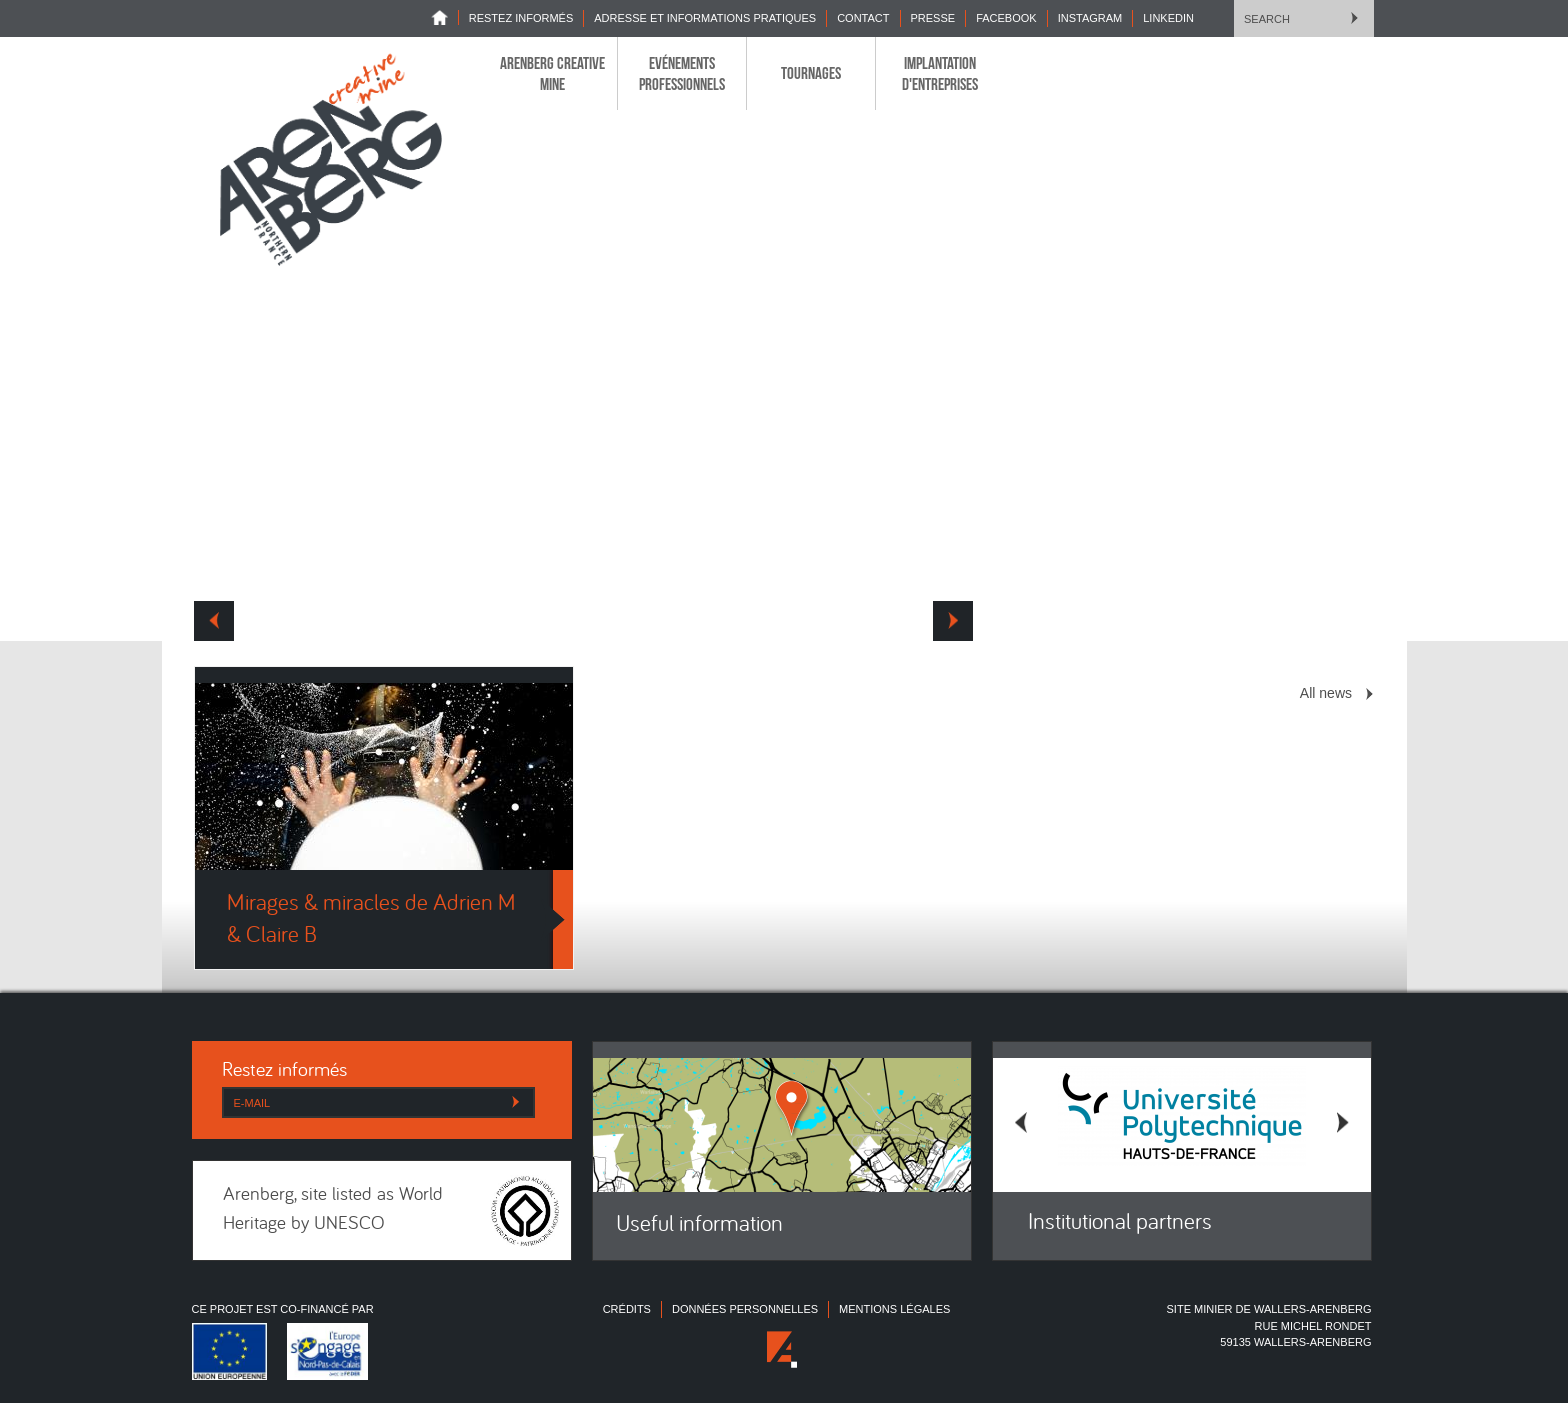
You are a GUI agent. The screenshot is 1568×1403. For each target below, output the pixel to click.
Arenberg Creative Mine (552, 73)
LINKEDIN (1168, 18)
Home (445, 17)
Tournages (811, 73)
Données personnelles (745, 1309)
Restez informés (521, 18)
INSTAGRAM (1090, 18)
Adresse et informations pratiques (705, 18)
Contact (863, 18)
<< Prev (214, 621)
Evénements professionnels (682, 73)
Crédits (627, 1309)
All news (1326, 693)
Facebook (1006, 18)
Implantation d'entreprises (940, 73)
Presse (933, 18)
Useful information (699, 1225)
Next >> (953, 621)
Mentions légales (894, 1309)
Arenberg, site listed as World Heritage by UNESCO (333, 1210)
